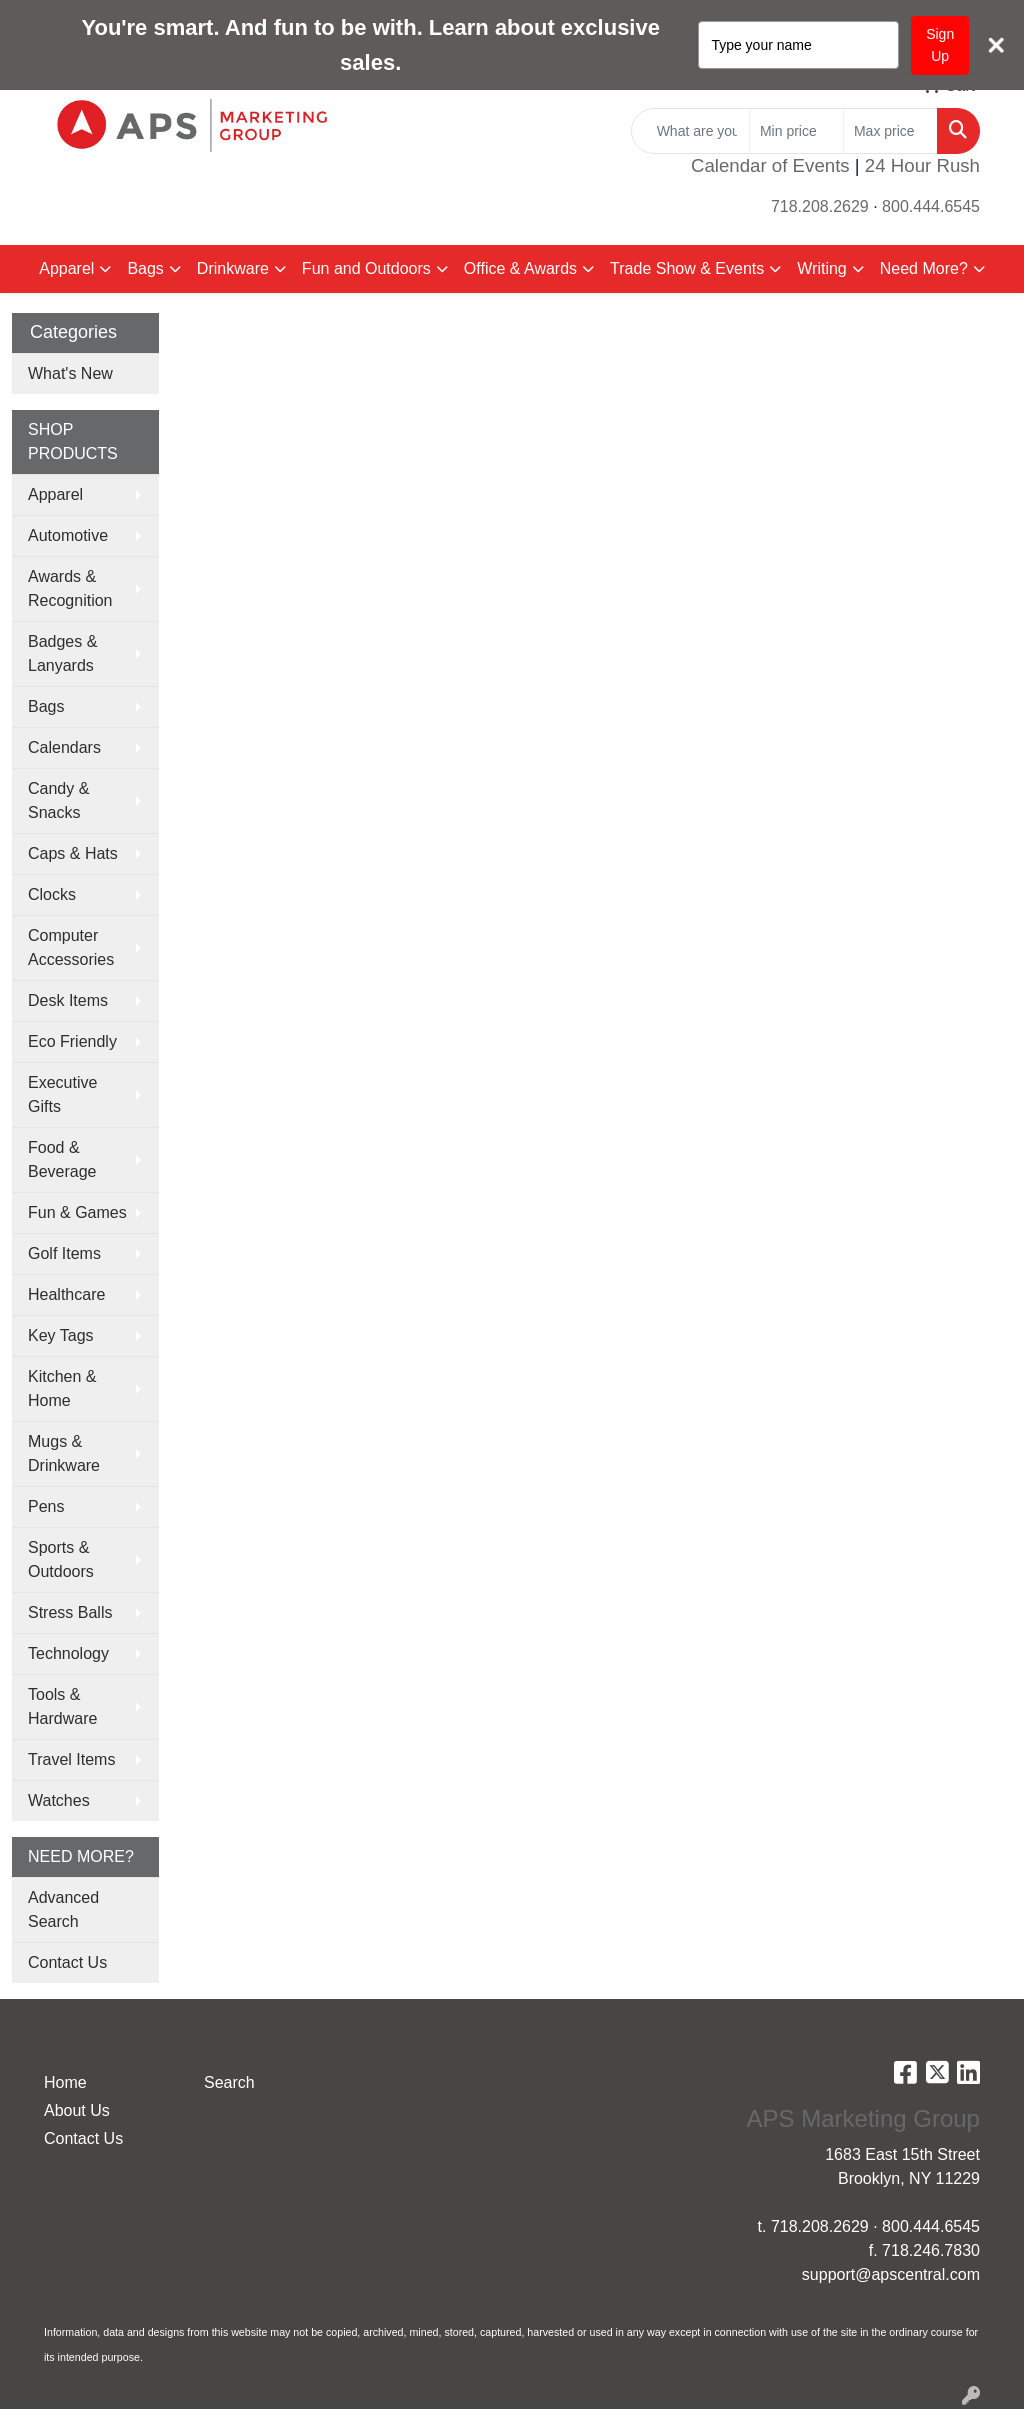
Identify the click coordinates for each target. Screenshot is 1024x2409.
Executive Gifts (62, 1094)
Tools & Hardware (62, 1706)
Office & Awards (520, 268)
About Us (77, 2110)
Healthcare (66, 1294)
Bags (145, 268)
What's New (70, 373)
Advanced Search (63, 1909)
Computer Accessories (71, 947)
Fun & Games (77, 1212)
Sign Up (940, 45)
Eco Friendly (72, 1041)
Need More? (924, 268)
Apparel (66, 268)
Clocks (52, 894)
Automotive (68, 535)
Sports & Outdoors (61, 1559)
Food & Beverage (62, 1159)
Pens (46, 1506)
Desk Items (68, 1000)
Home (65, 2082)
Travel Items (71, 1759)
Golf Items (64, 1253)
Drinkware (233, 268)
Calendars (64, 747)
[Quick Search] (690, 131)
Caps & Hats (73, 853)
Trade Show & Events (687, 268)
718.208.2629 (820, 206)
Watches (59, 1800)
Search (229, 2082)
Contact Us (67, 1962)
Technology (68, 1653)
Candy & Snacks (58, 800)
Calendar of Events (770, 165)
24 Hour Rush (922, 165)
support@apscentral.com (891, 2274)
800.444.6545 (931, 206)
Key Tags (61, 1335)
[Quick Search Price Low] (796, 131)
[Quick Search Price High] (890, 131)
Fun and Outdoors (366, 268)
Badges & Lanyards (62, 653)
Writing (822, 268)
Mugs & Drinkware (64, 1453)
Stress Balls (70, 1612)
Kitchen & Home (62, 1388)
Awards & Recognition (70, 588)
